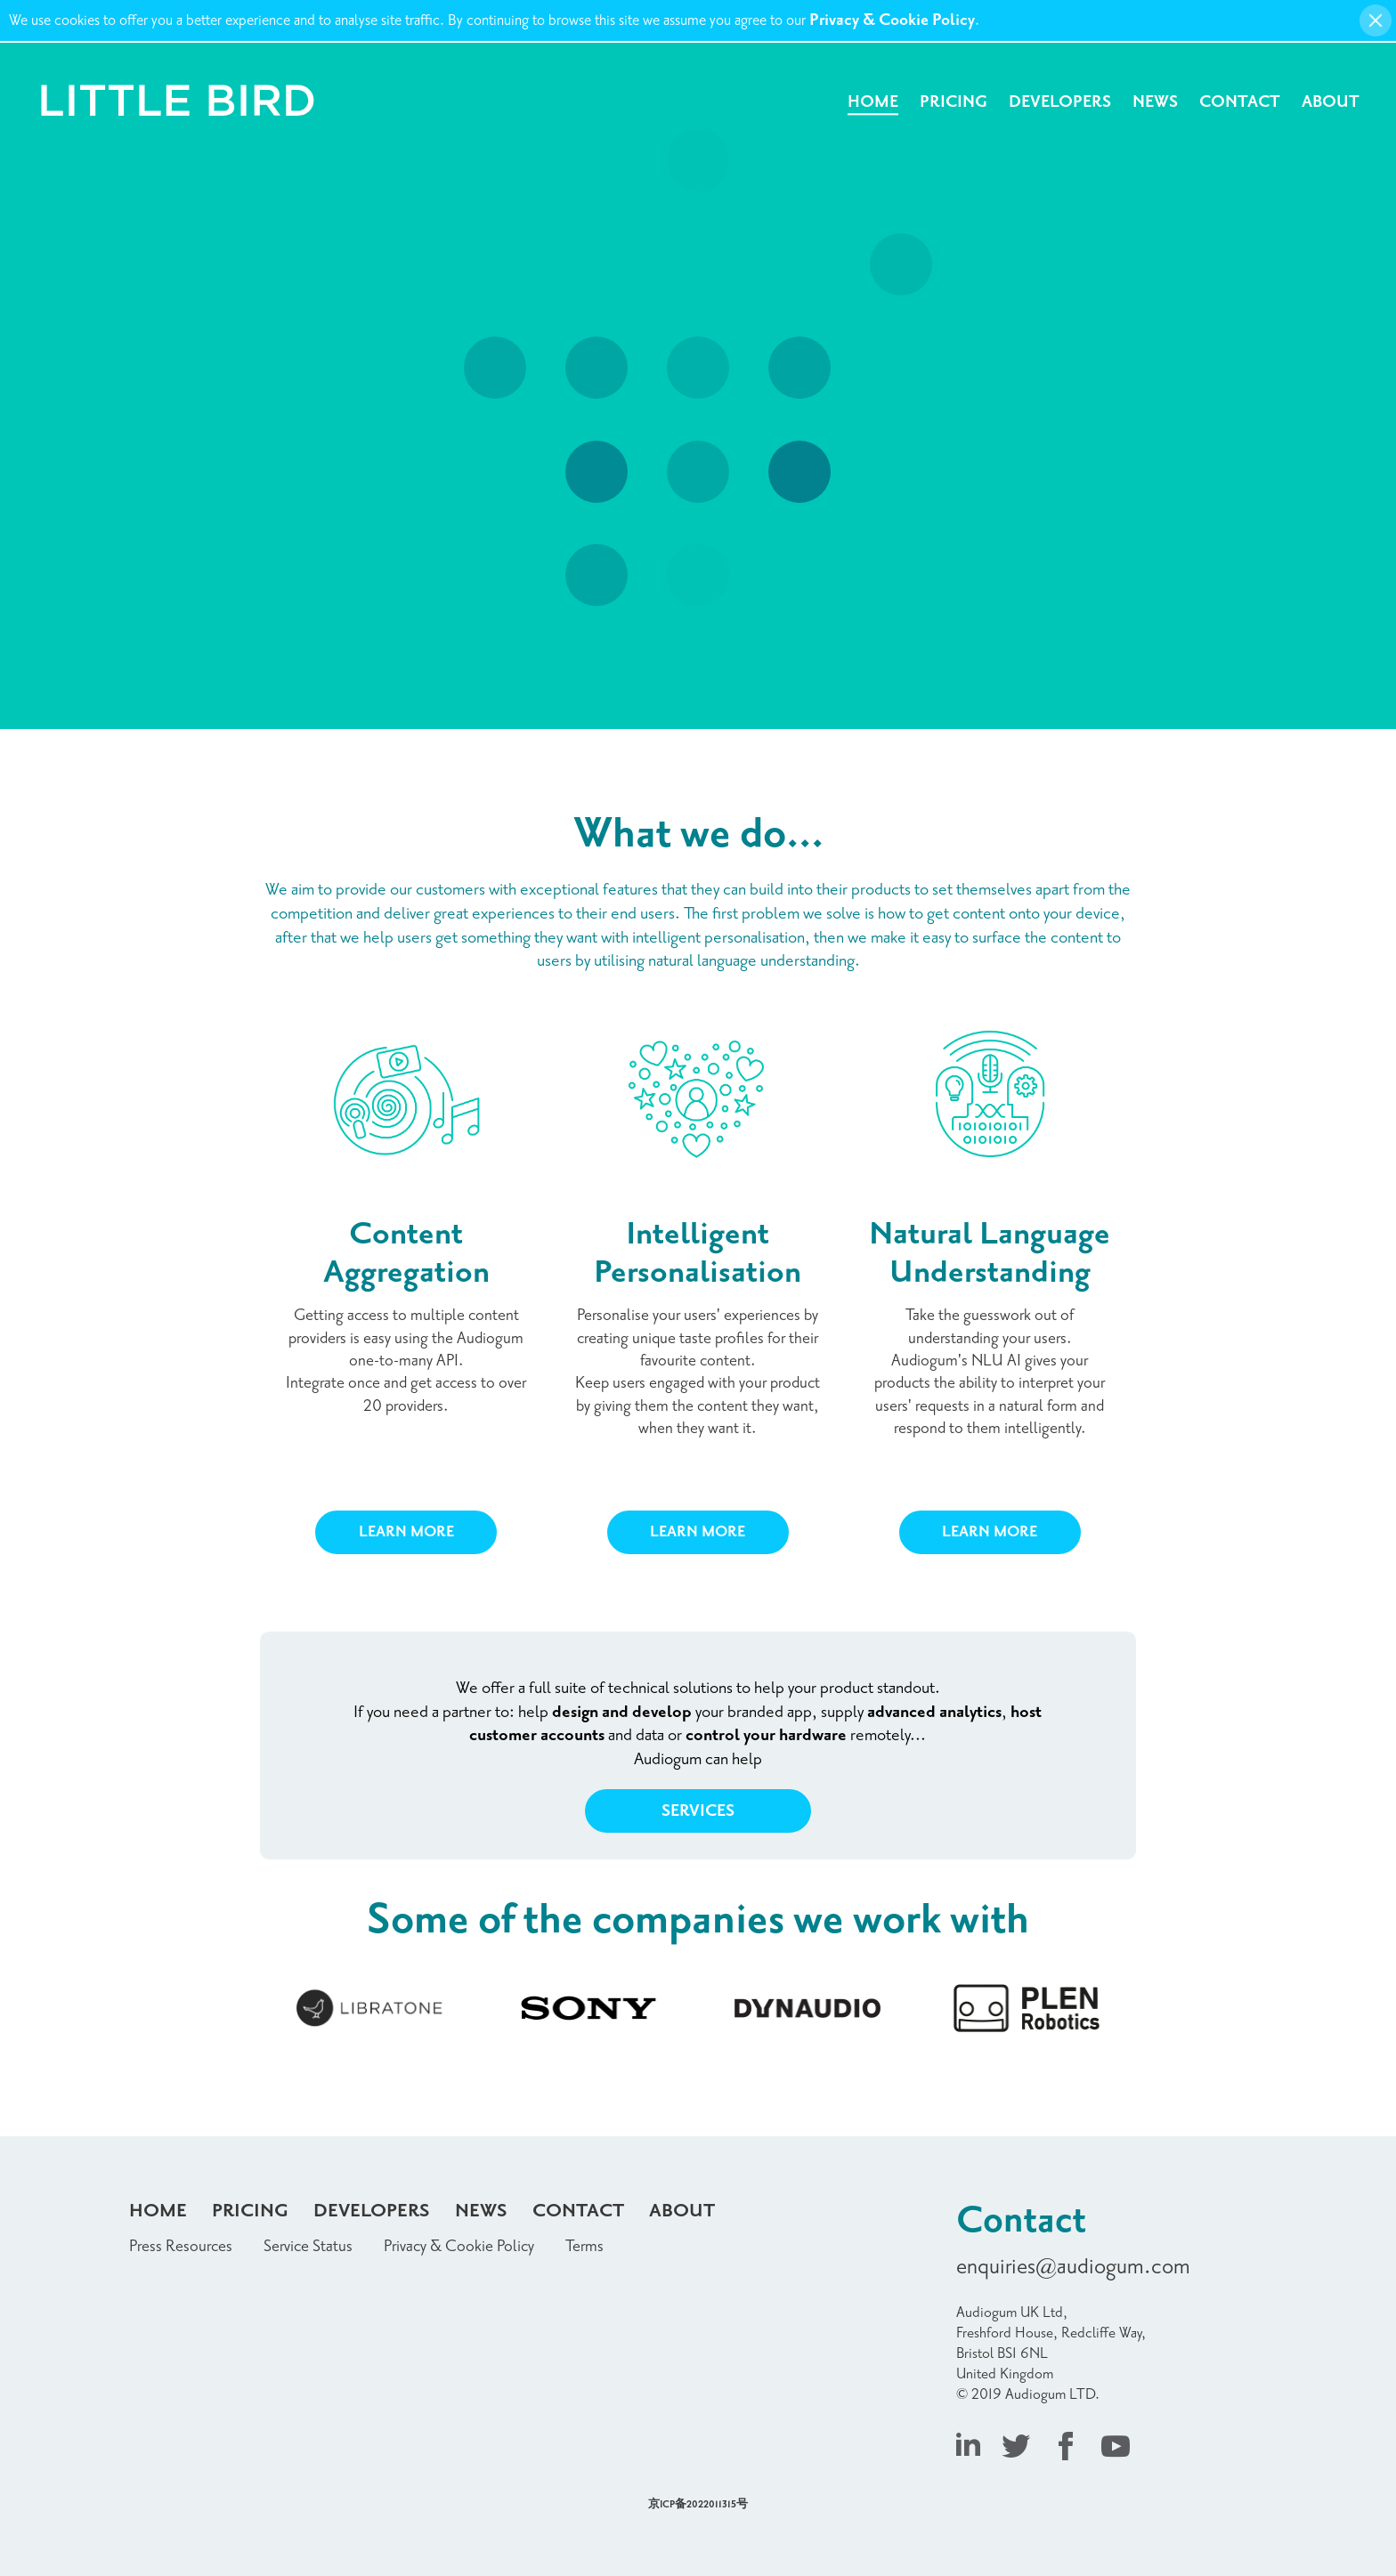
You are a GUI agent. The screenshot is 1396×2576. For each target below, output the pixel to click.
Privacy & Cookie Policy (892, 20)
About (1330, 102)
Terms (584, 2246)
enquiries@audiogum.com (1073, 2266)
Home (873, 102)
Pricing (953, 102)
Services (698, 1811)
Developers (1060, 102)
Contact (1239, 102)
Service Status (308, 2246)
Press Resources (180, 2246)
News (1155, 102)
